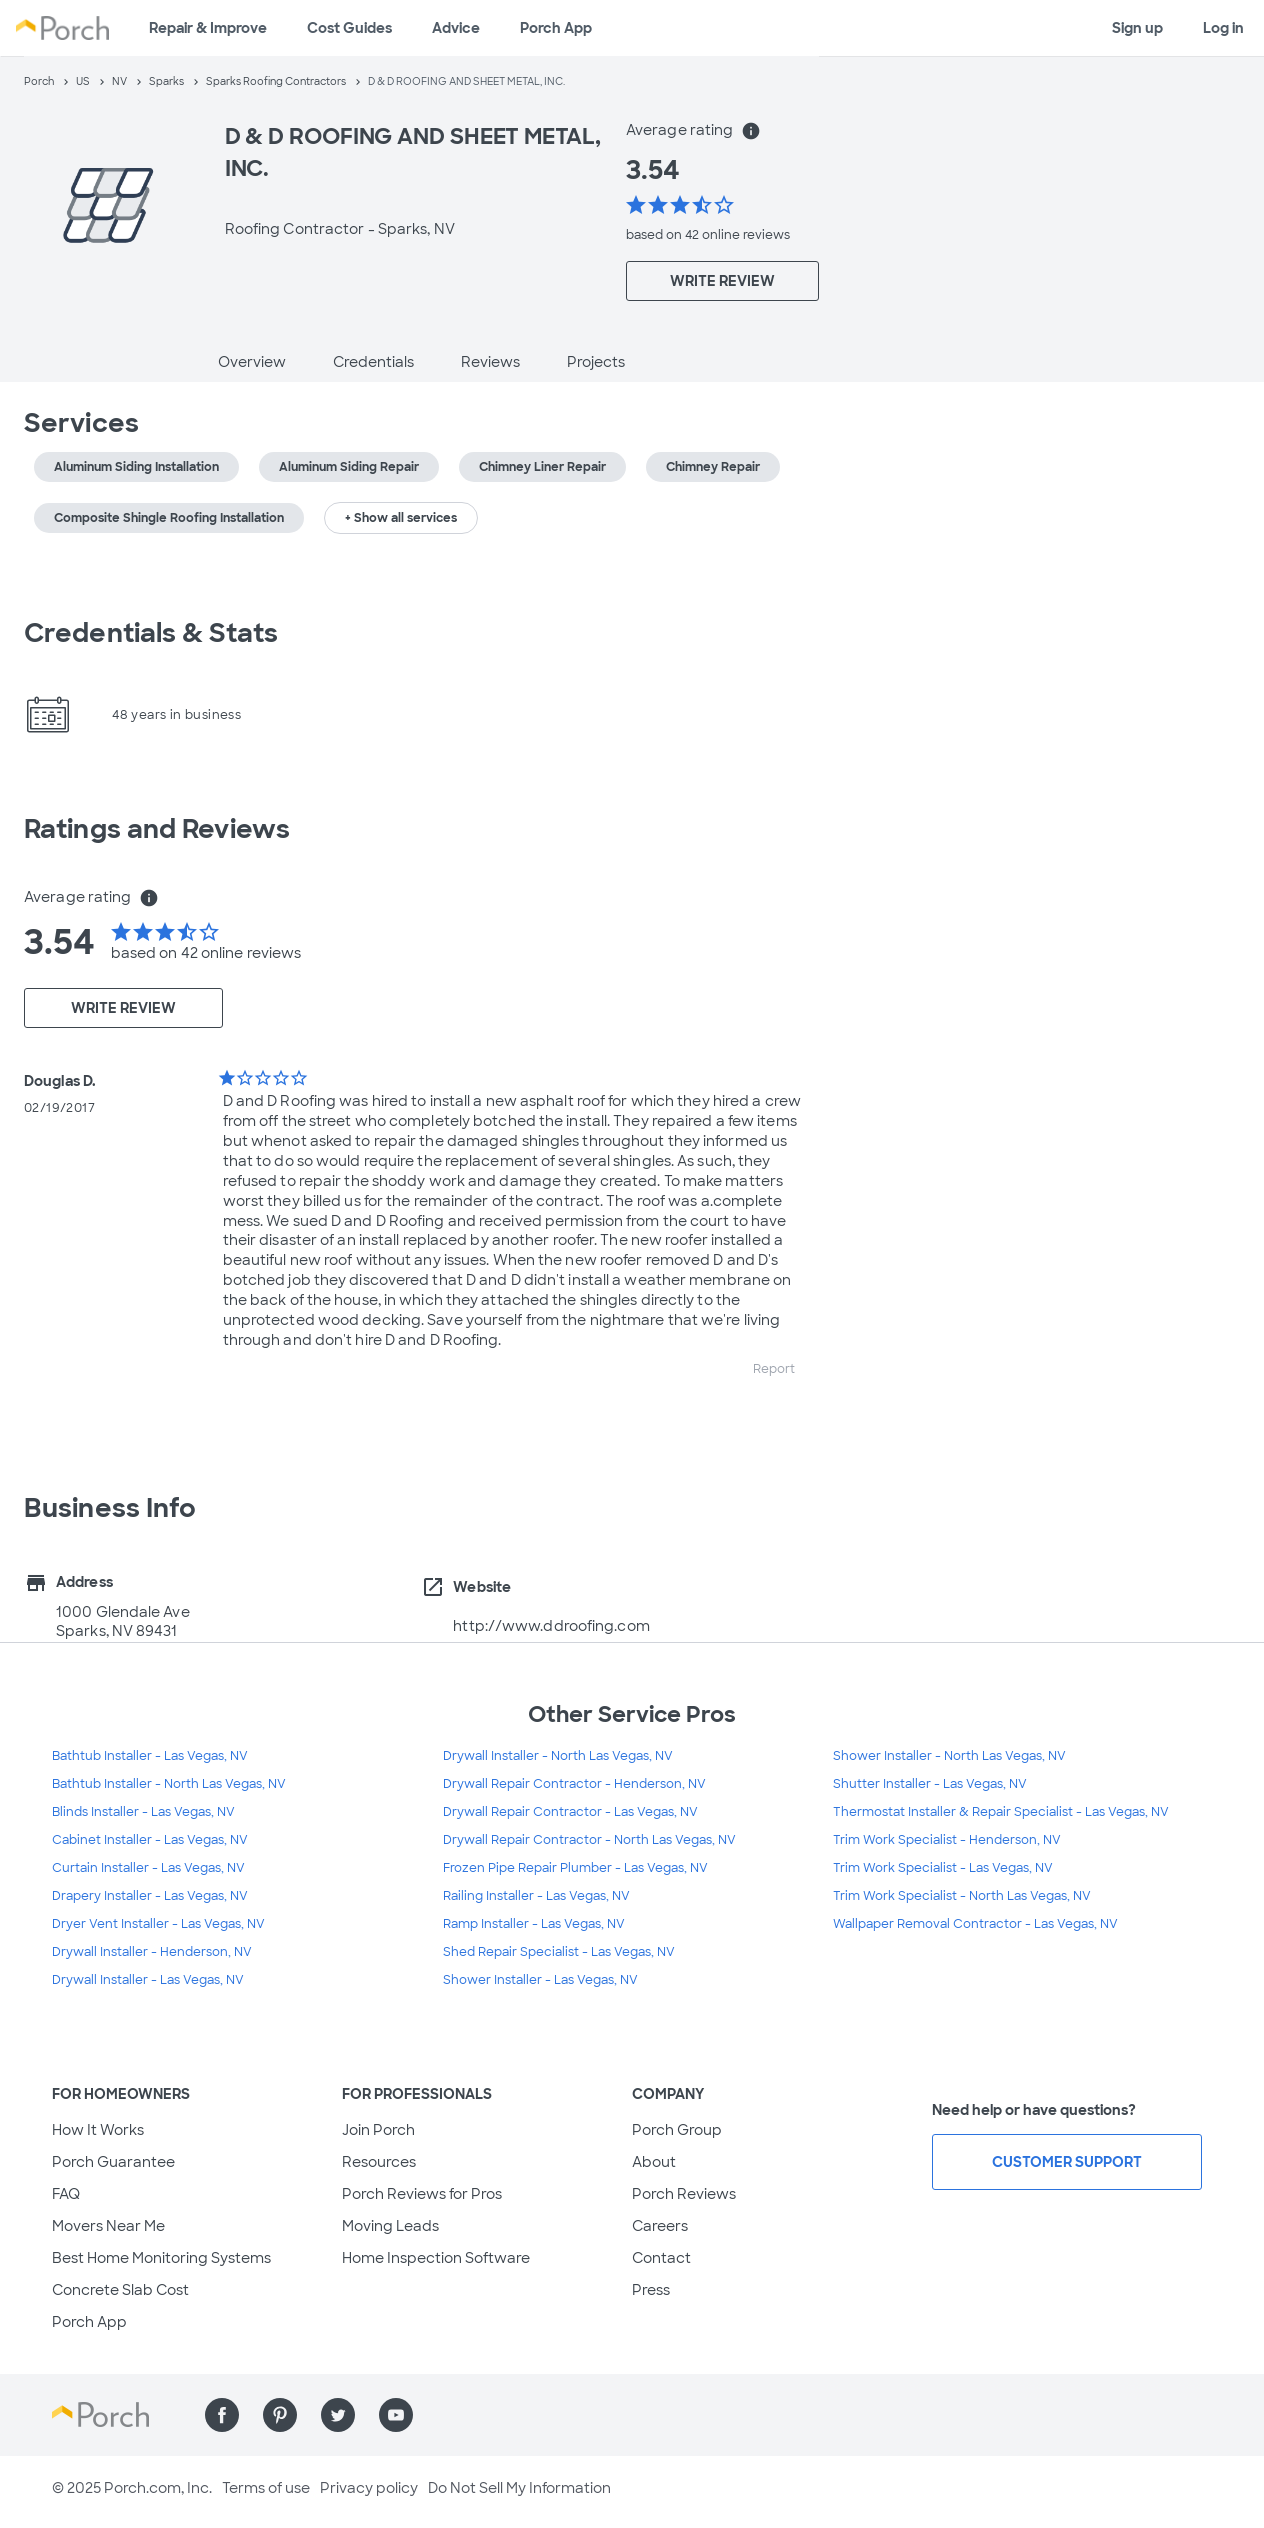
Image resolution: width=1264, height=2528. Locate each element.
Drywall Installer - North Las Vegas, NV (558, 1756)
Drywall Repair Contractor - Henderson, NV (574, 1784)
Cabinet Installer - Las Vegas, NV (150, 1840)
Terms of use (266, 2488)
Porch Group (677, 2130)
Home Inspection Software (436, 2258)
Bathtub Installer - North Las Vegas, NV (169, 1784)
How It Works (98, 2130)
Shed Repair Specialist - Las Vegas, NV (559, 1952)
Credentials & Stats (151, 633)
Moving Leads (390, 2226)
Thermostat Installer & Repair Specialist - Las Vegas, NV (1001, 1812)
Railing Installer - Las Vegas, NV (536, 1896)
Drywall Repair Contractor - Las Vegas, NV (570, 1812)
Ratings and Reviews (157, 829)
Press (651, 2290)
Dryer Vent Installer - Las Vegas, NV (158, 1924)
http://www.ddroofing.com (551, 1626)
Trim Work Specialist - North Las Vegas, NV (962, 1896)
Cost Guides (349, 28)
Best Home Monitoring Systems (161, 2258)
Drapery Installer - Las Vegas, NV (150, 1896)
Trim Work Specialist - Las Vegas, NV (943, 1868)
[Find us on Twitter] (338, 2415)
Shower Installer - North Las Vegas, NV (949, 1756)
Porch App (556, 28)
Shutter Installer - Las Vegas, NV (930, 1784)
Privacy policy (369, 2488)
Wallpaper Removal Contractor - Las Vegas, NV (975, 1924)
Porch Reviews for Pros (422, 2194)
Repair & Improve (208, 28)
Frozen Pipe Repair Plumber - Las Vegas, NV (575, 1868)
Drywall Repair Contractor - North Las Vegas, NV (589, 1840)
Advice (456, 28)
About (654, 2162)
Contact (661, 2258)
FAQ (66, 2194)
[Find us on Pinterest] (280, 2415)
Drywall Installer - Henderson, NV (152, 1952)
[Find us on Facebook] (222, 2415)
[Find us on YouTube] (396, 2415)
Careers (660, 2226)
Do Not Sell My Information (519, 2488)
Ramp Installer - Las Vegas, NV (534, 1924)
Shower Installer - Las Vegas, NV (540, 1980)
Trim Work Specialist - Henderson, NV (947, 1840)
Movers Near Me (108, 2226)
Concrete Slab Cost (120, 2290)
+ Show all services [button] (401, 518)
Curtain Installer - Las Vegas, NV (148, 1868)
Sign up (1137, 28)
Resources (379, 2162)
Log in (1223, 28)
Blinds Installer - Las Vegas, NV (143, 1812)
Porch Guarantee (113, 2162)
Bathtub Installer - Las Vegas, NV (150, 1756)
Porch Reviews (684, 2194)
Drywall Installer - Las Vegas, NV (148, 1980)
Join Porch (378, 2130)
